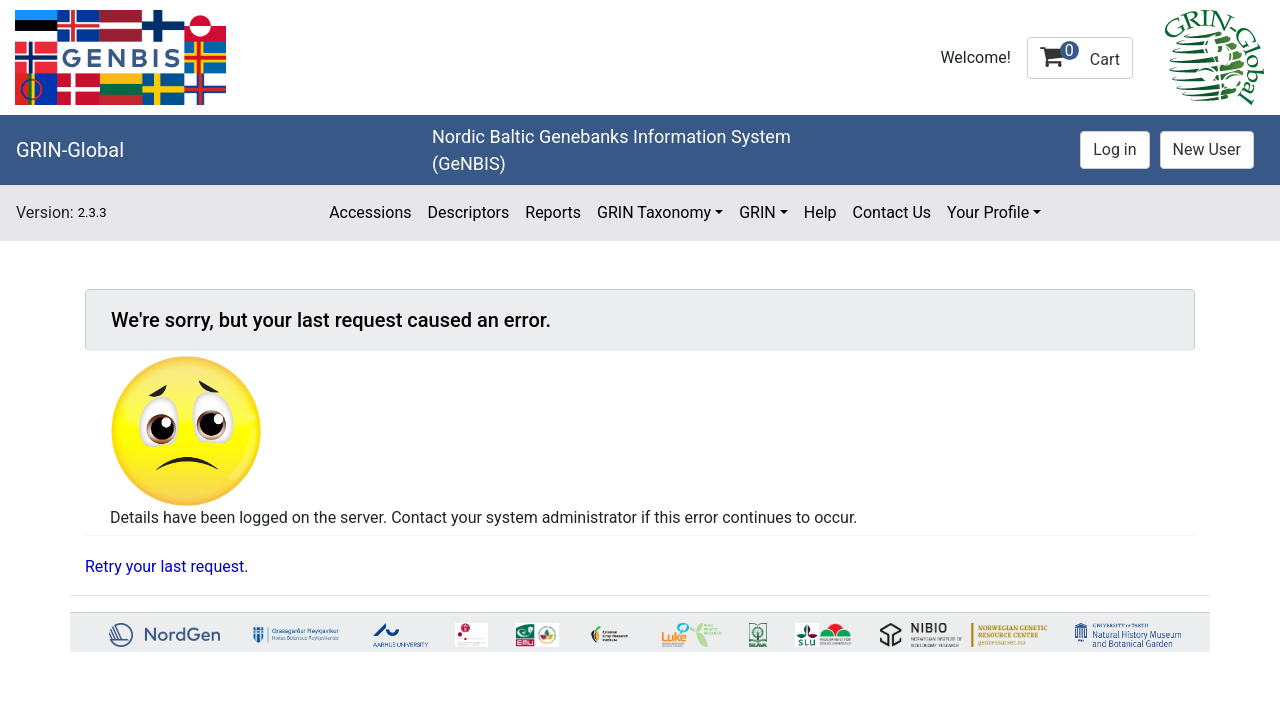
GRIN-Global (70, 150)
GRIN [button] (757, 212)
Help (820, 212)
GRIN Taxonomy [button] (654, 212)
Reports (553, 212)
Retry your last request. (166, 566)
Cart (1080, 55)
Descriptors (468, 212)
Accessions (370, 212)
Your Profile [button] (988, 212)
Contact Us (892, 212)
